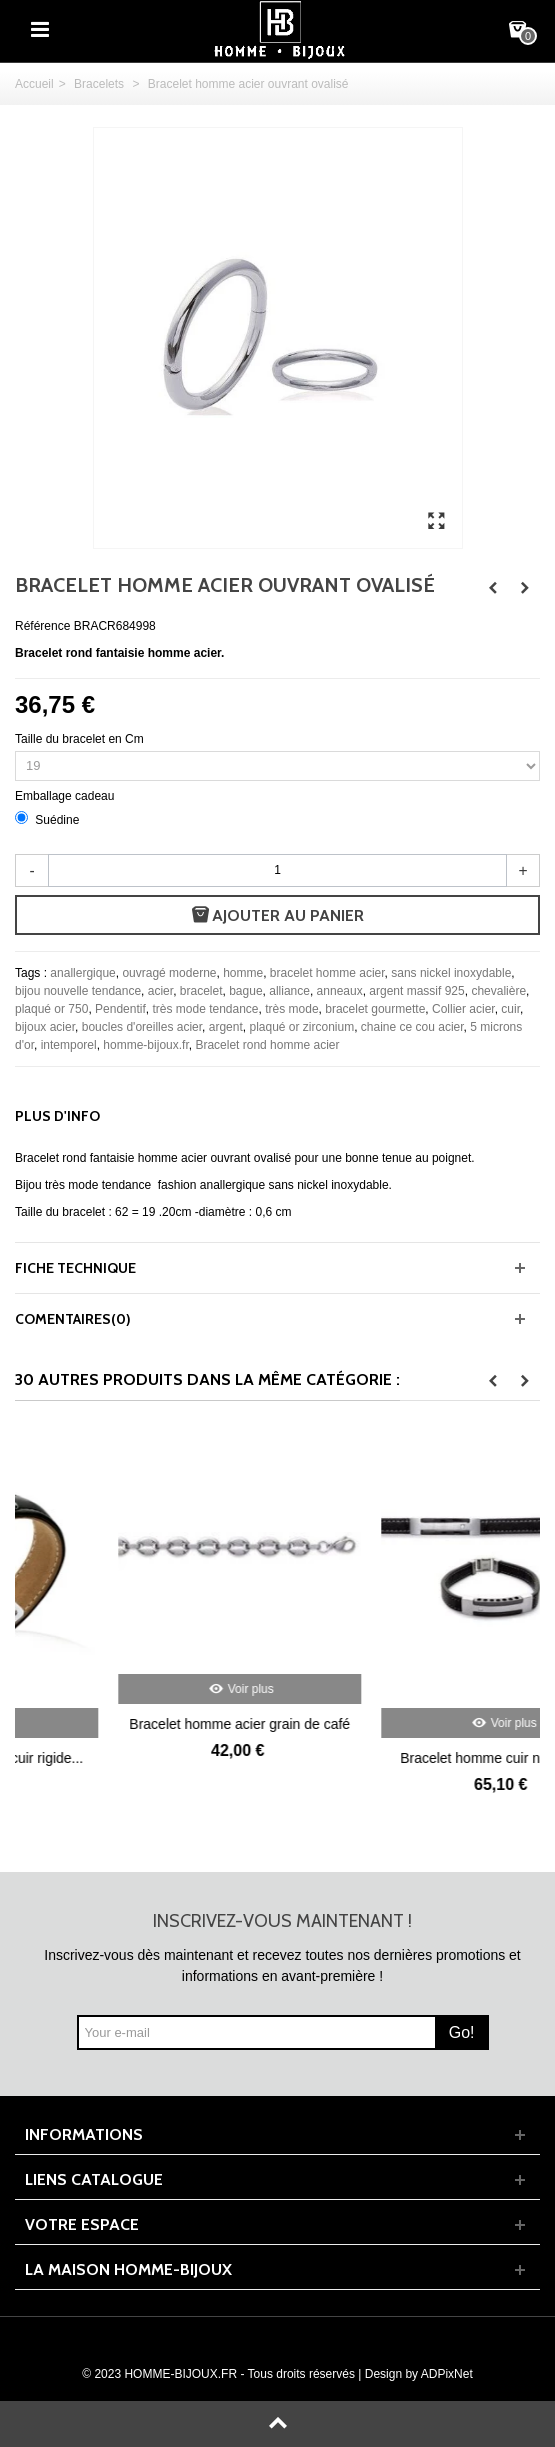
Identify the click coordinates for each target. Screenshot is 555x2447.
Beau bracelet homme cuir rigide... (146, 1758)
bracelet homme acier (327, 973)
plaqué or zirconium (301, 1027)
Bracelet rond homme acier (267, 1045)
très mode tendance (205, 1009)
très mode (291, 1009)
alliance (289, 991)
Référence (42, 626)
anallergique (82, 973)
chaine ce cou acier (412, 1027)
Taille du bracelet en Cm (81, 739)
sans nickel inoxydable (451, 973)
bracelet (201, 991)
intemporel (69, 1045)
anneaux (340, 991)
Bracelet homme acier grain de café (409, 1724)
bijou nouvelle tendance (78, 991)
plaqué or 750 (51, 1009)
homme (243, 973)
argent (226, 1027)
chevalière (498, 991)
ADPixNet (447, 2374)
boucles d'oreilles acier (142, 1027)
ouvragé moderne (169, 973)
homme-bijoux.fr (145, 1045)
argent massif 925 (416, 991)
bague (245, 991)
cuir (510, 1009)
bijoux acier (45, 1027)
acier (160, 991)
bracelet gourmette (375, 1009)
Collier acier (463, 1009)
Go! (462, 2032)
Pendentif (120, 1009)
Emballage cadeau (66, 796)
